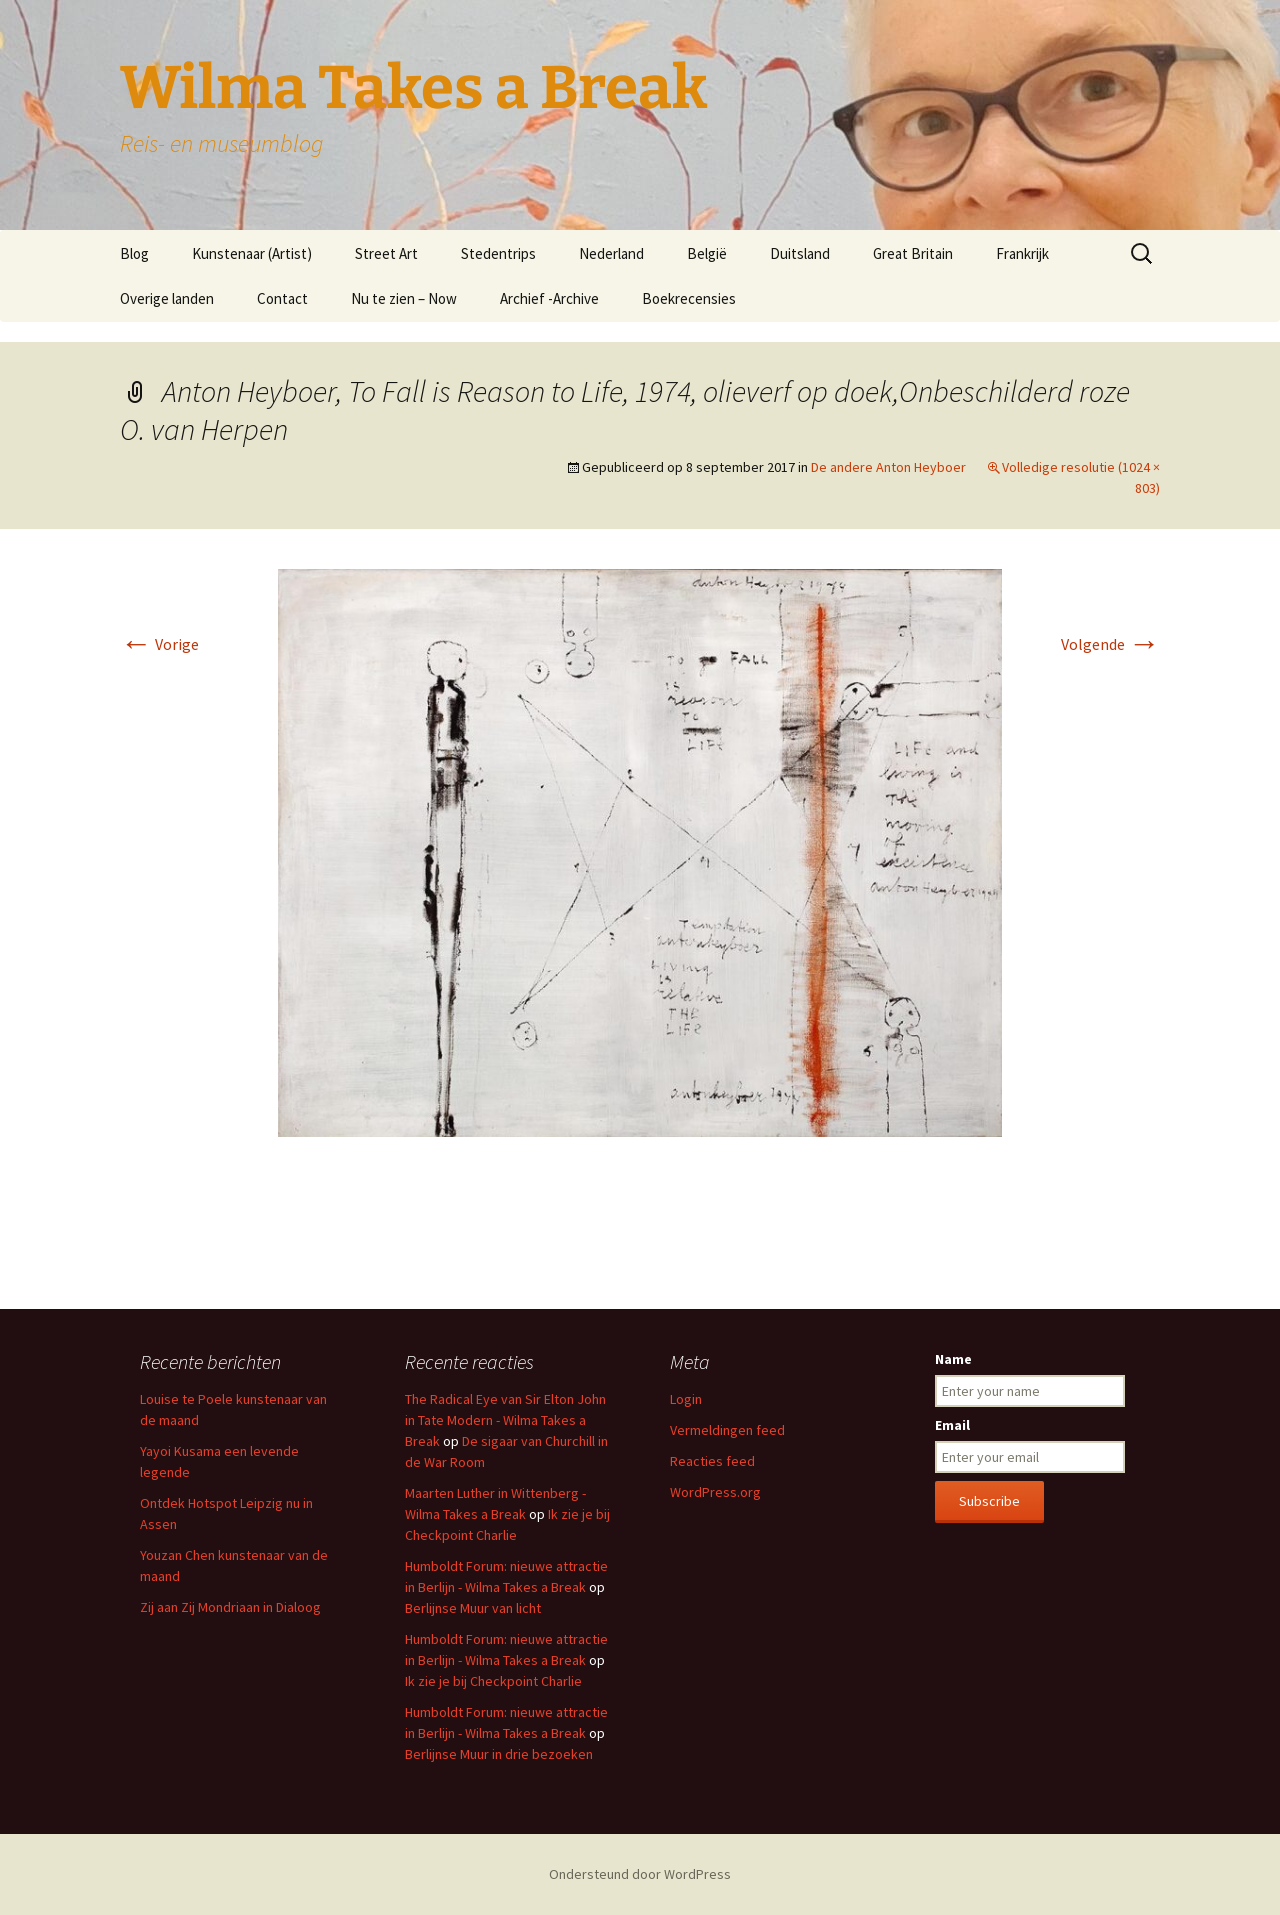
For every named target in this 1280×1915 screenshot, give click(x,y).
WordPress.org (715, 1492)
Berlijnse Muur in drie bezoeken (499, 1754)
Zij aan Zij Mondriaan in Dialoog (230, 1607)
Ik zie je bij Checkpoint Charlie (493, 1681)
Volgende (1110, 644)
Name (953, 1359)
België (707, 253)
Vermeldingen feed (727, 1430)
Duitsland (800, 253)
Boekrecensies (689, 298)
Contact (282, 298)
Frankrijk (1022, 253)
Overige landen (167, 298)
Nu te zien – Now (404, 298)
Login (686, 1399)
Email (952, 1425)
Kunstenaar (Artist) (252, 253)
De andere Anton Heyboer (888, 467)
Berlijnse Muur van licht (473, 1608)
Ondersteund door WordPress (640, 1874)
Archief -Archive (549, 298)
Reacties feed (712, 1461)
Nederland (611, 253)
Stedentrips (498, 253)
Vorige (159, 644)
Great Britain (913, 253)
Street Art (386, 253)
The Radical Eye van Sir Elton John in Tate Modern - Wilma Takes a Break (505, 1420)
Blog (134, 253)
